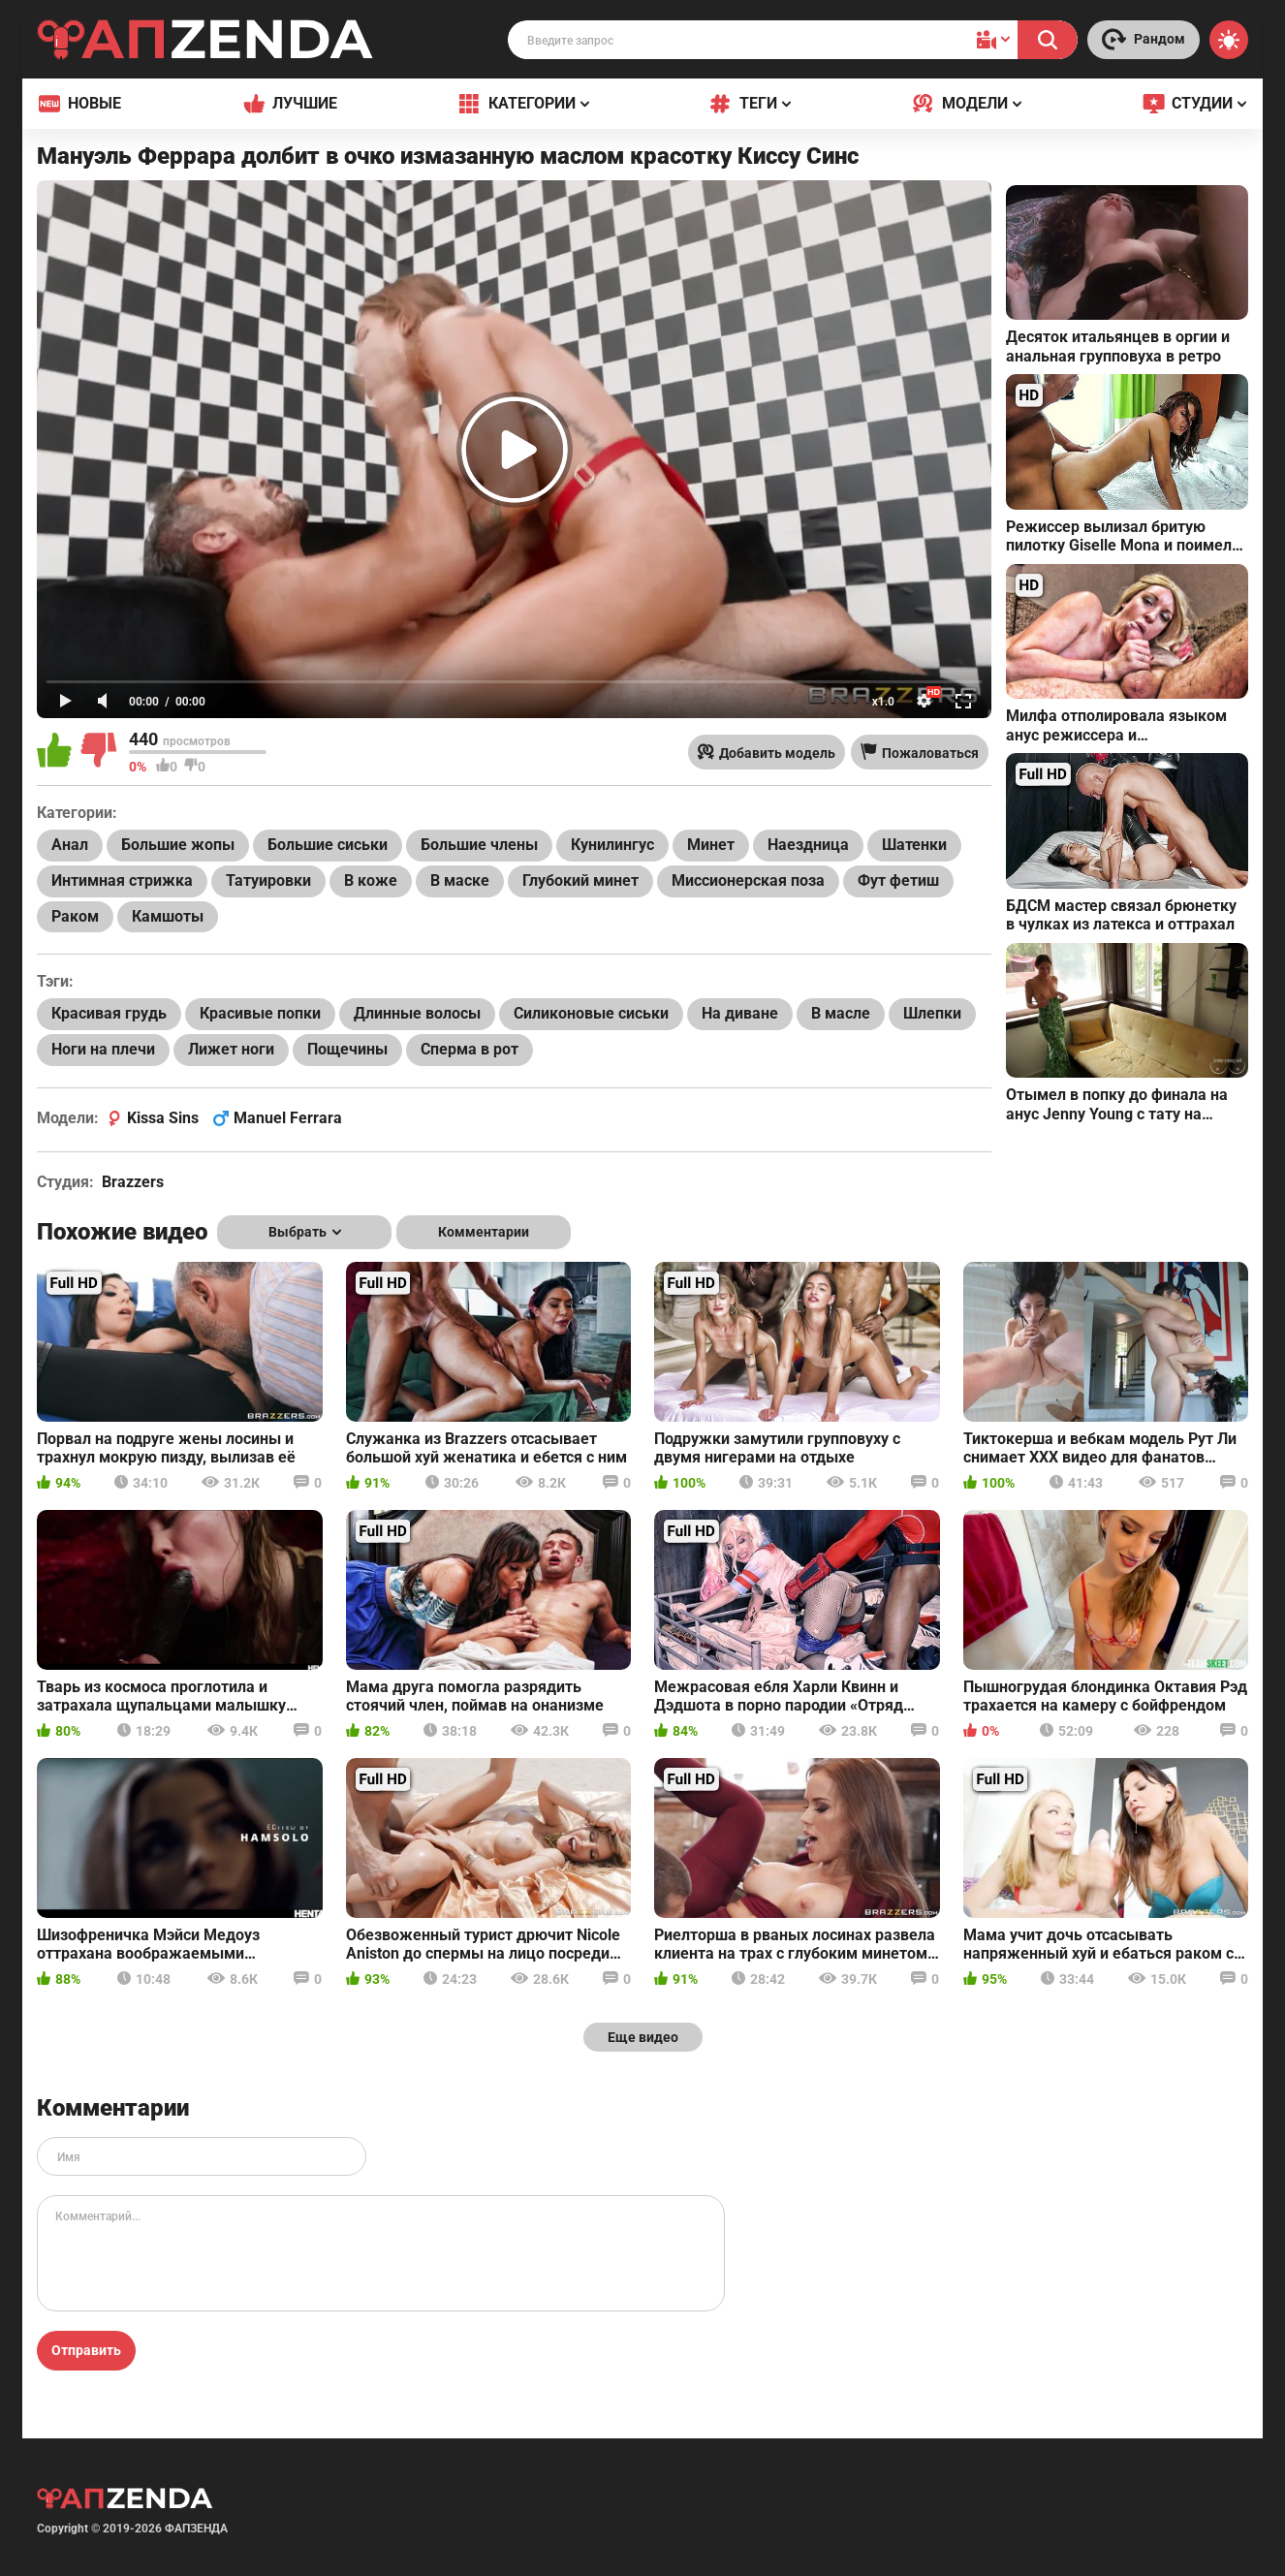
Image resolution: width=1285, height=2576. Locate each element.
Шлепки (932, 1013)
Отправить (86, 2350)
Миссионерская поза (748, 880)
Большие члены (479, 844)
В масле (840, 1013)
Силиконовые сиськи (591, 1013)
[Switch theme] (1228, 39)
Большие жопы (178, 844)
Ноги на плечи (103, 1049)
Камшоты (168, 916)
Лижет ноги (231, 1049)
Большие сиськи (327, 844)
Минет (711, 844)
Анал (69, 844)
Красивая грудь (109, 1013)
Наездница (808, 844)
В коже (370, 880)
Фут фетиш (898, 880)
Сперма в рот (469, 1049)
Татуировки (268, 880)
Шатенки (914, 844)
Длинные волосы (417, 1013)
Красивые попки (260, 1013)
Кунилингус (612, 844)
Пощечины (347, 1049)
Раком (75, 916)
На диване (740, 1013)
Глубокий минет (580, 880)
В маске (459, 880)
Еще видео (643, 2037)
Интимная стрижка (122, 880)
